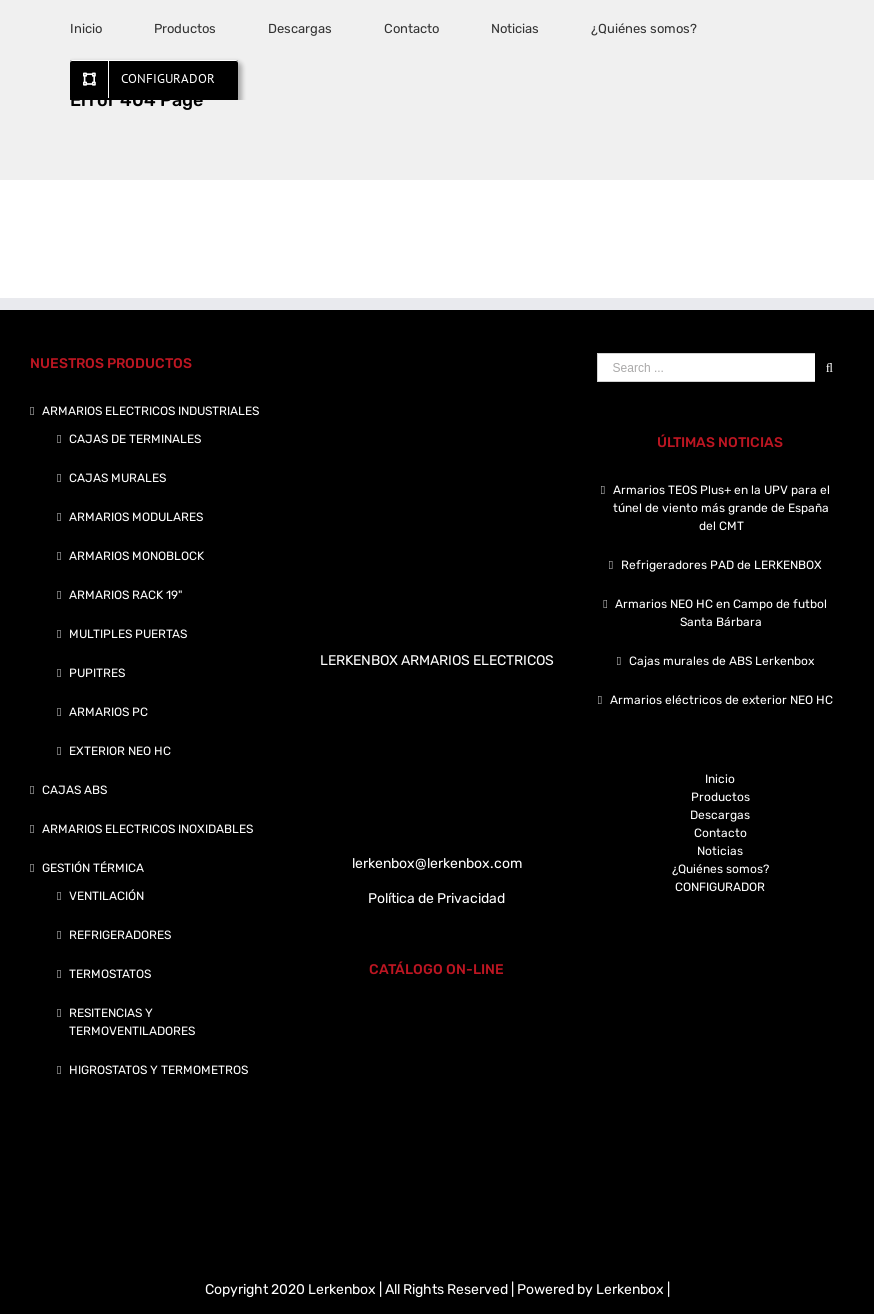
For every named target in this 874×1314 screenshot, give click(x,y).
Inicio (720, 779)
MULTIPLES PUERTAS (128, 634)
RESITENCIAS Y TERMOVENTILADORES (132, 1022)
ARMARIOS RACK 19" (125, 595)
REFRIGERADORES (120, 935)
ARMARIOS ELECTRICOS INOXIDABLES (147, 829)
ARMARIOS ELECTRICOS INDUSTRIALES (150, 411)
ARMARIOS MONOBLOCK (136, 556)
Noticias (720, 851)
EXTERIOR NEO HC (120, 751)
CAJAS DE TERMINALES (135, 439)
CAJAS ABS (74, 790)
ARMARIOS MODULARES (136, 517)
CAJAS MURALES (117, 478)
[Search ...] (706, 367)
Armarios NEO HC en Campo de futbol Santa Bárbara (721, 613)
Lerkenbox (630, 1289)
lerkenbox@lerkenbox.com (437, 863)
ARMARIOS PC (108, 712)
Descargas (720, 815)
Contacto (720, 833)
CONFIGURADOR (720, 887)
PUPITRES (97, 673)
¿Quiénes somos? (720, 869)
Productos (720, 797)
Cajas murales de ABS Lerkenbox (721, 661)
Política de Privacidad (436, 898)
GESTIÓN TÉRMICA (93, 868)
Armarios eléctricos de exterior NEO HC (721, 700)
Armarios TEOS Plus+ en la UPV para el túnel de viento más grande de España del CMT (721, 508)
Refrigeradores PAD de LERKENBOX (721, 565)
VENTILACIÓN (106, 896)
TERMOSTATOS (110, 974)
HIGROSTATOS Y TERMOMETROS (158, 1070)
